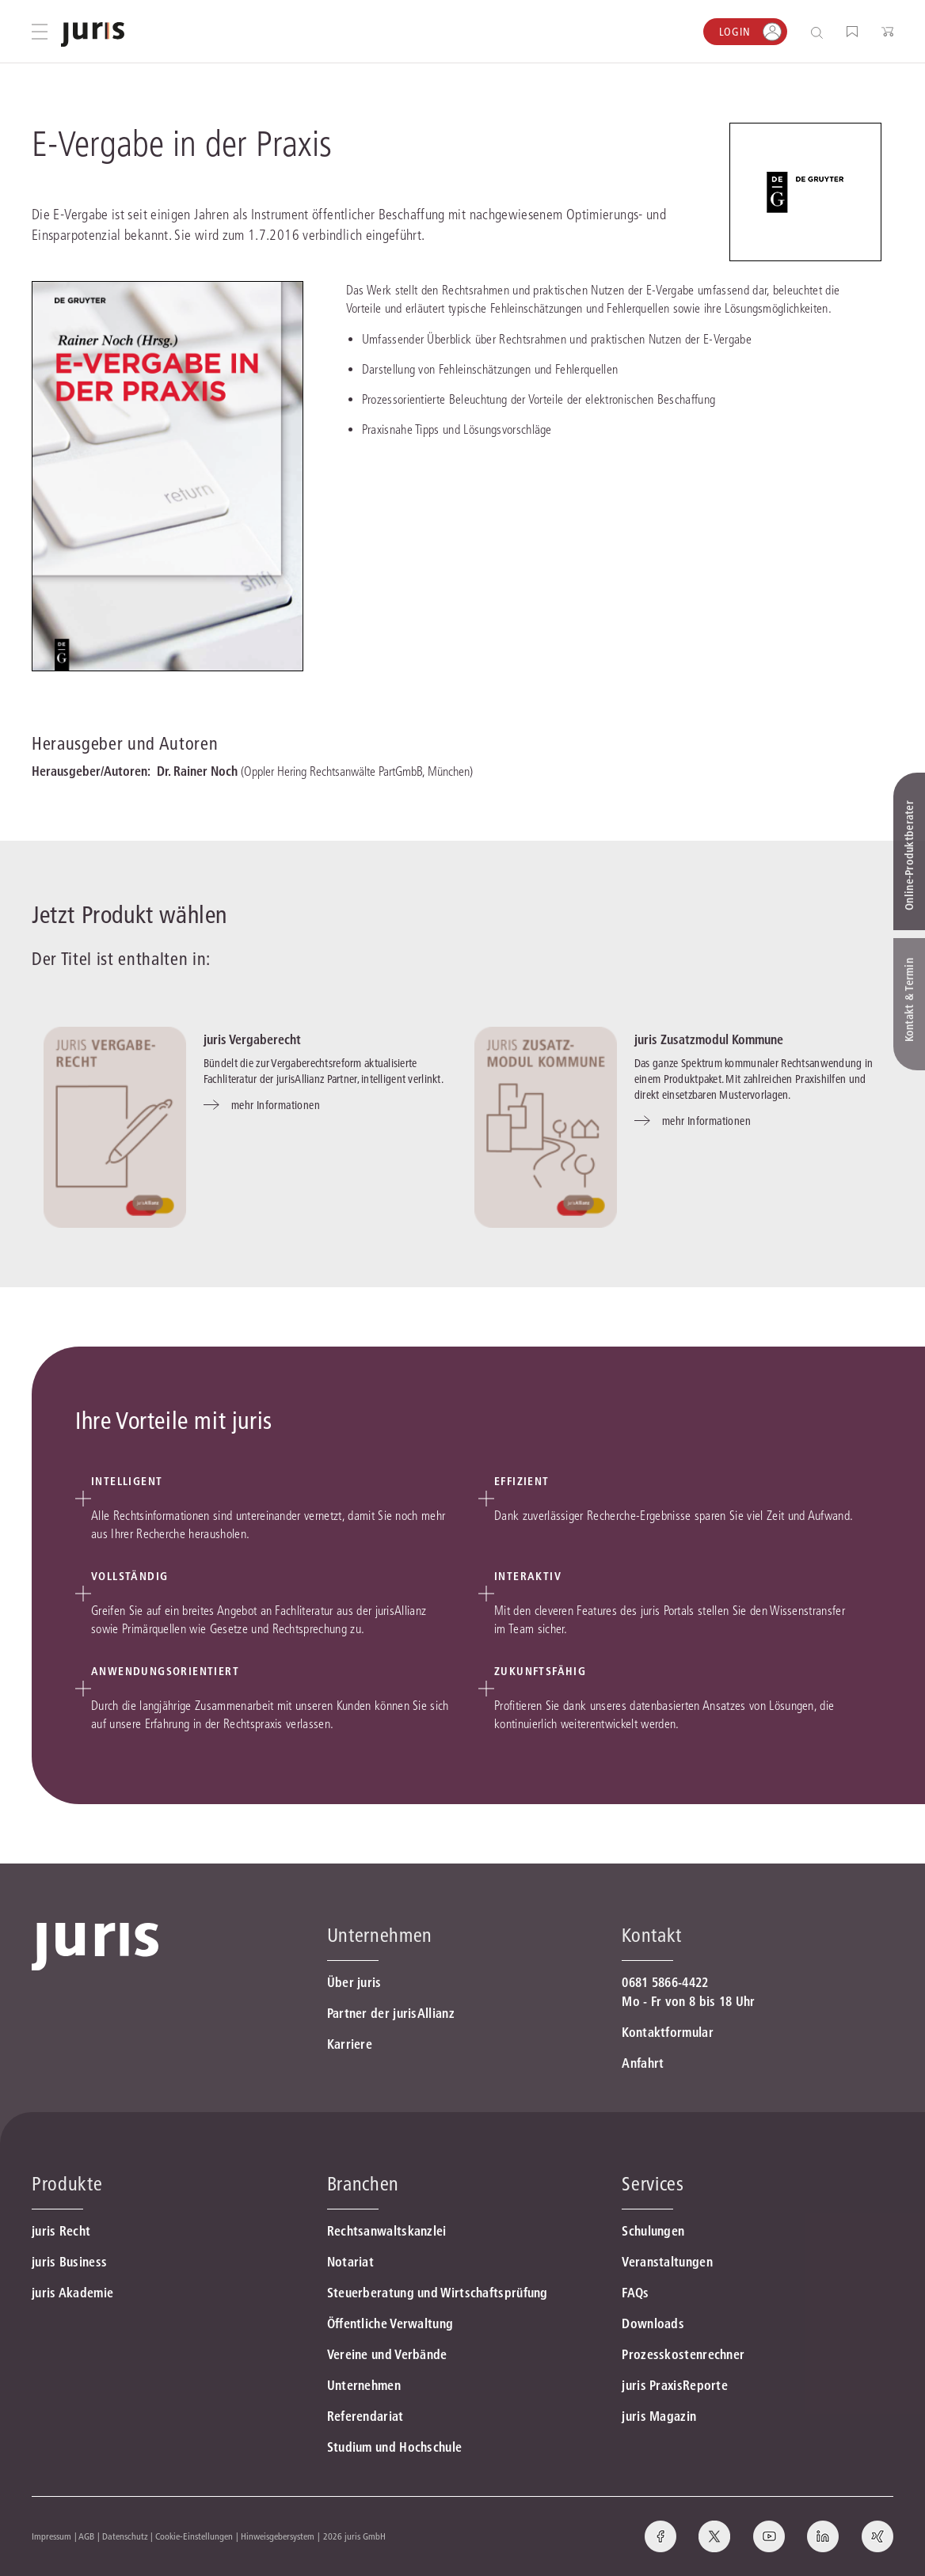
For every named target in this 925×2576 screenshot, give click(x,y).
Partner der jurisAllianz (391, 2013)
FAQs (635, 2293)
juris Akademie (72, 2293)
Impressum (51, 2536)
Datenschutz (125, 2536)
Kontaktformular (668, 2032)
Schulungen (653, 2231)
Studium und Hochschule (394, 2447)
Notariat (350, 2262)
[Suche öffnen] (820, 32)
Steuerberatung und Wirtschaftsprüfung (437, 2293)
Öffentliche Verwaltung (390, 2323)
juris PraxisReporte (675, 2385)
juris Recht (61, 2231)
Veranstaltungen (667, 2262)
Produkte (67, 2183)
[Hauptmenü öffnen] (40, 31)
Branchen (363, 2183)
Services (652, 2183)
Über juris (354, 1982)
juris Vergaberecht (252, 1039)
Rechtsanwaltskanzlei (387, 2231)
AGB (86, 2536)
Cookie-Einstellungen (194, 2536)
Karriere (349, 2044)
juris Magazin (659, 2416)
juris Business (69, 2262)
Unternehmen (364, 2385)
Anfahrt (643, 2063)
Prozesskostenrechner (683, 2354)
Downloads (653, 2323)
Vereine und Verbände (387, 2354)
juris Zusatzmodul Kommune (708, 1039)
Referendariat (365, 2416)
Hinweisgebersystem (277, 2536)
